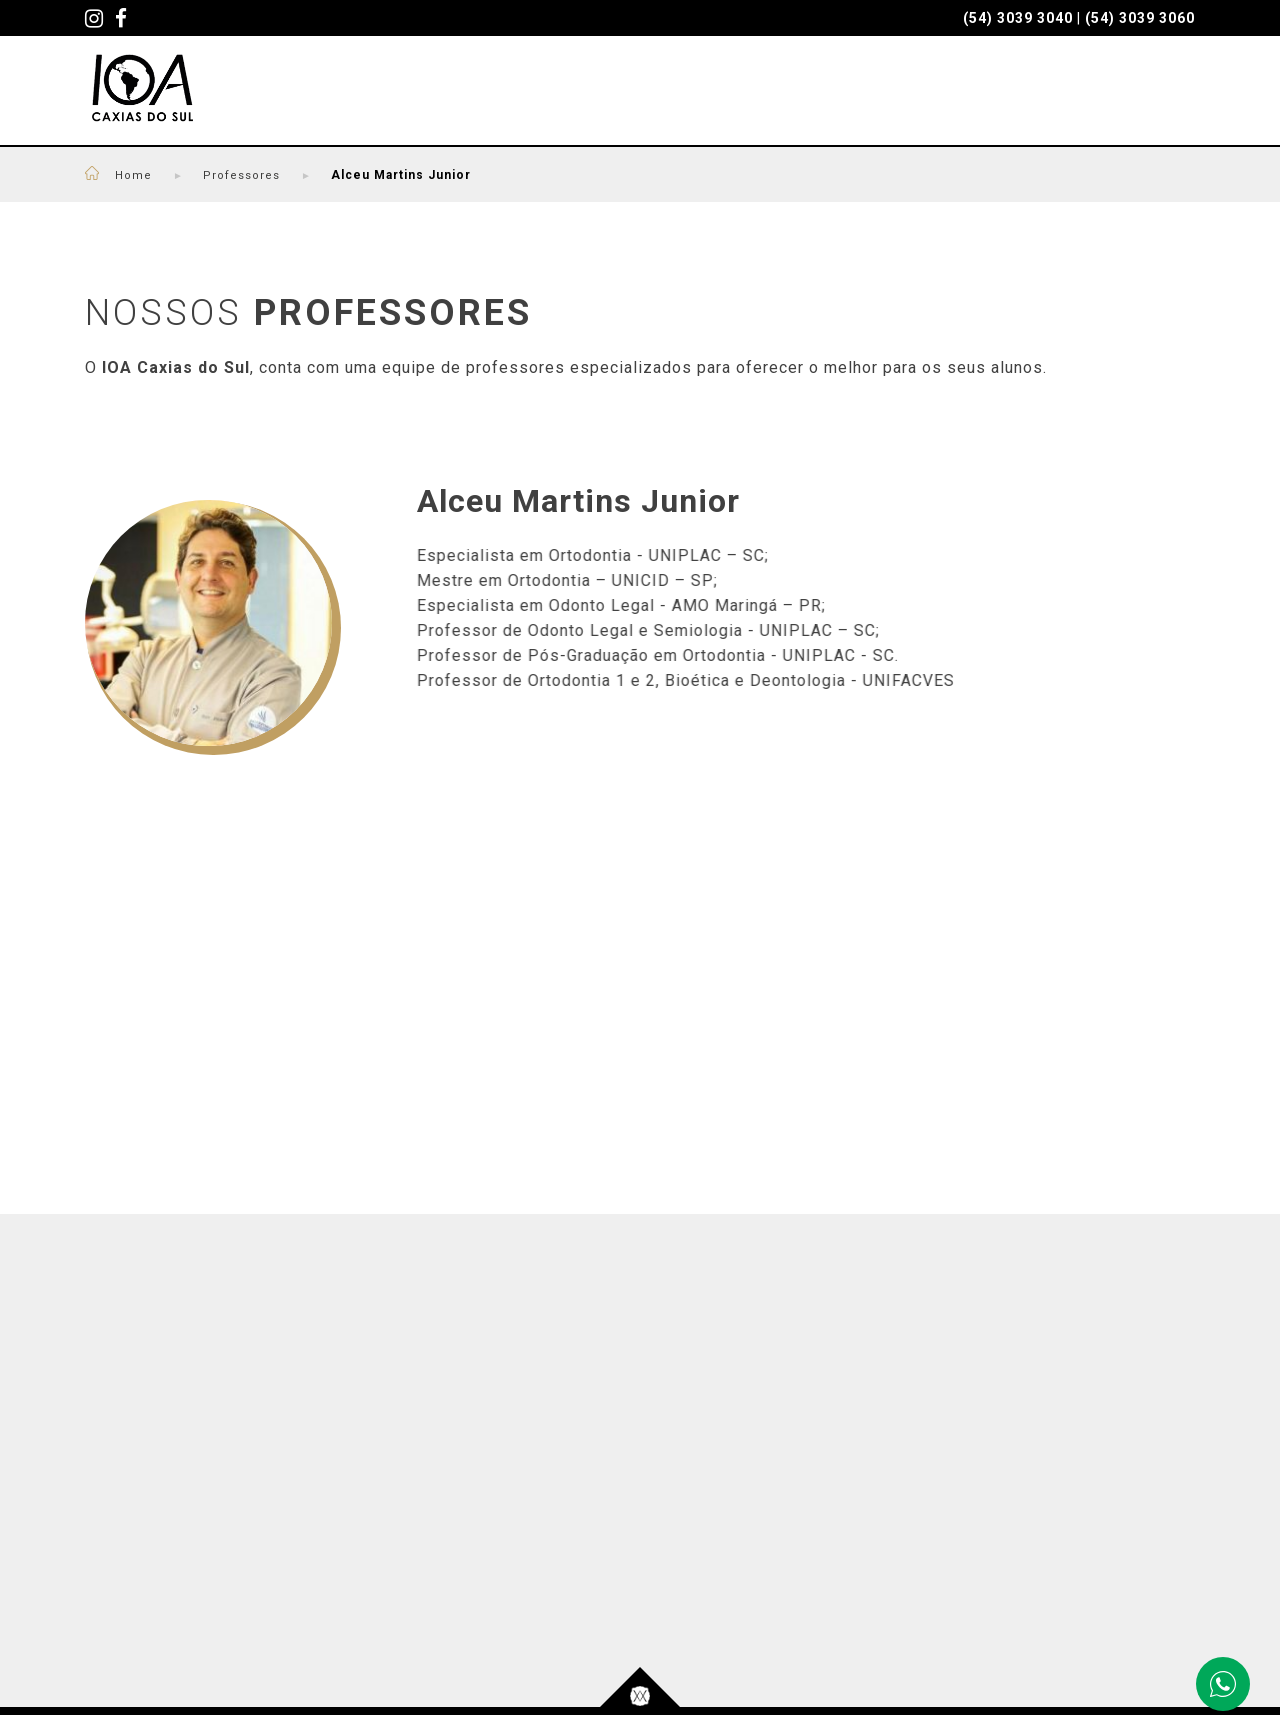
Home (149, 193)
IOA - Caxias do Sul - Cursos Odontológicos (151, 101)
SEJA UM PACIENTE (743, 102)
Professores (242, 193)
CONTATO (1153, 102)
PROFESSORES (554, 102)
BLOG (1048, 102)
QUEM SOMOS (925, 102)
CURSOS (413, 102)
